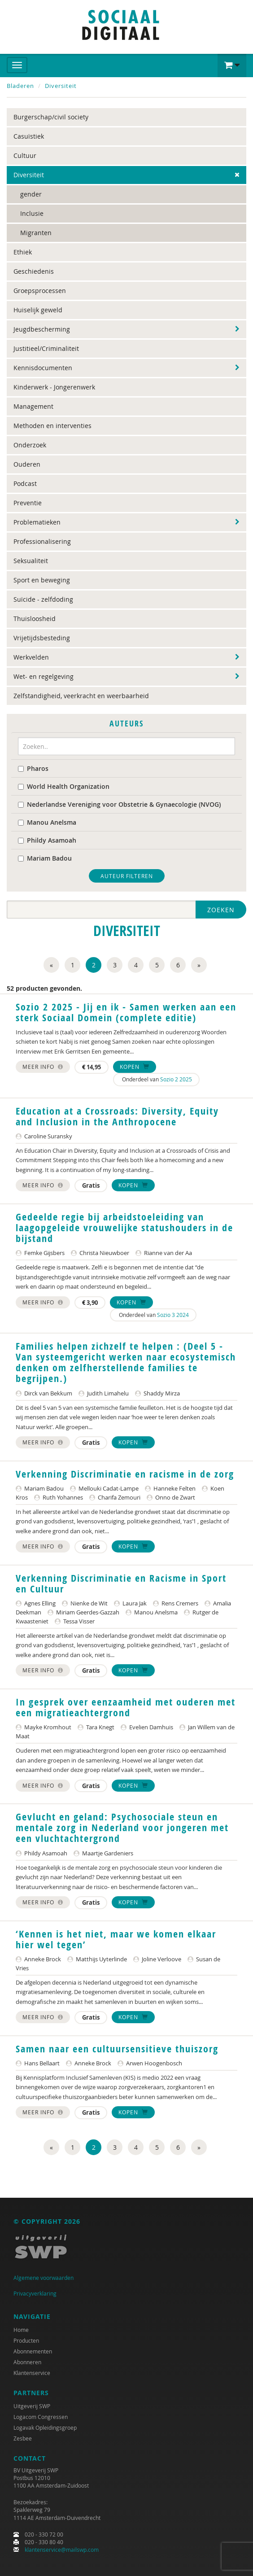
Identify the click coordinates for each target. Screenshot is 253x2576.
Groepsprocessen (39, 290)
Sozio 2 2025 (176, 1079)
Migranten (36, 232)
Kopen (134, 1066)
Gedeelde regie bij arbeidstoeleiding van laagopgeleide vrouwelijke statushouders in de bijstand (124, 1227)
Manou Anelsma (47, 822)
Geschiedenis (33, 271)
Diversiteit (61, 86)
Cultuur (24, 155)
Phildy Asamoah (47, 840)
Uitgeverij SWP (31, 2406)
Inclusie (32, 213)
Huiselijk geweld (37, 310)
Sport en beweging (41, 580)
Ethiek (22, 252)
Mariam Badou (45, 858)
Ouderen (26, 464)
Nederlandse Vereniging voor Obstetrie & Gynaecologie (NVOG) (119, 804)
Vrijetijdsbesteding (41, 638)
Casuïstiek (28, 136)
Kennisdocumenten (42, 367)
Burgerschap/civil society (50, 117)
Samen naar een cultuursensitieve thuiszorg (117, 2049)
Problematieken (37, 522)
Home (21, 2329)
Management (33, 406)
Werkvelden (31, 657)
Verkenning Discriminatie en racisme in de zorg (125, 1474)
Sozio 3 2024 (173, 1314)
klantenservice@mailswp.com (62, 2549)
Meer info (42, 1066)
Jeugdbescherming (41, 329)
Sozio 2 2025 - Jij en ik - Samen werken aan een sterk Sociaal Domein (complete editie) (126, 1012)
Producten (26, 2340)
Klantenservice (31, 2372)
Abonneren (27, 2362)
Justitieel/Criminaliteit (46, 348)
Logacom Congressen (40, 2416)
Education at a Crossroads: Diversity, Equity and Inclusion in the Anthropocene (117, 1116)
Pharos (33, 768)
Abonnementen (32, 2351)
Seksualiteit (30, 560)
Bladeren (20, 86)
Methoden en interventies (52, 425)
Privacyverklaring (35, 2293)
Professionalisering (42, 541)
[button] (232, 65)
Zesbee (22, 2438)
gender (31, 194)
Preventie (27, 503)
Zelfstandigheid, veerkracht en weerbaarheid (81, 695)
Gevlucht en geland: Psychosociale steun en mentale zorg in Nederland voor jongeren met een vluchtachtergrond (122, 1827)
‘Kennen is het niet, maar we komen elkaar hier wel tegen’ (116, 1939)
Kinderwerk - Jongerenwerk (54, 387)
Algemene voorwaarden (43, 2277)
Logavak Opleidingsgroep (45, 2427)
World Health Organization (63, 786)
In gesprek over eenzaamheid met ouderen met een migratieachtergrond (126, 1707)
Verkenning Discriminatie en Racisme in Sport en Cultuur (121, 1583)
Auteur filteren (126, 875)
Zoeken (221, 909)
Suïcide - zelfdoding (43, 599)
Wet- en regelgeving (43, 676)
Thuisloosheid (34, 618)
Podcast (25, 483)
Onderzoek (29, 445)
